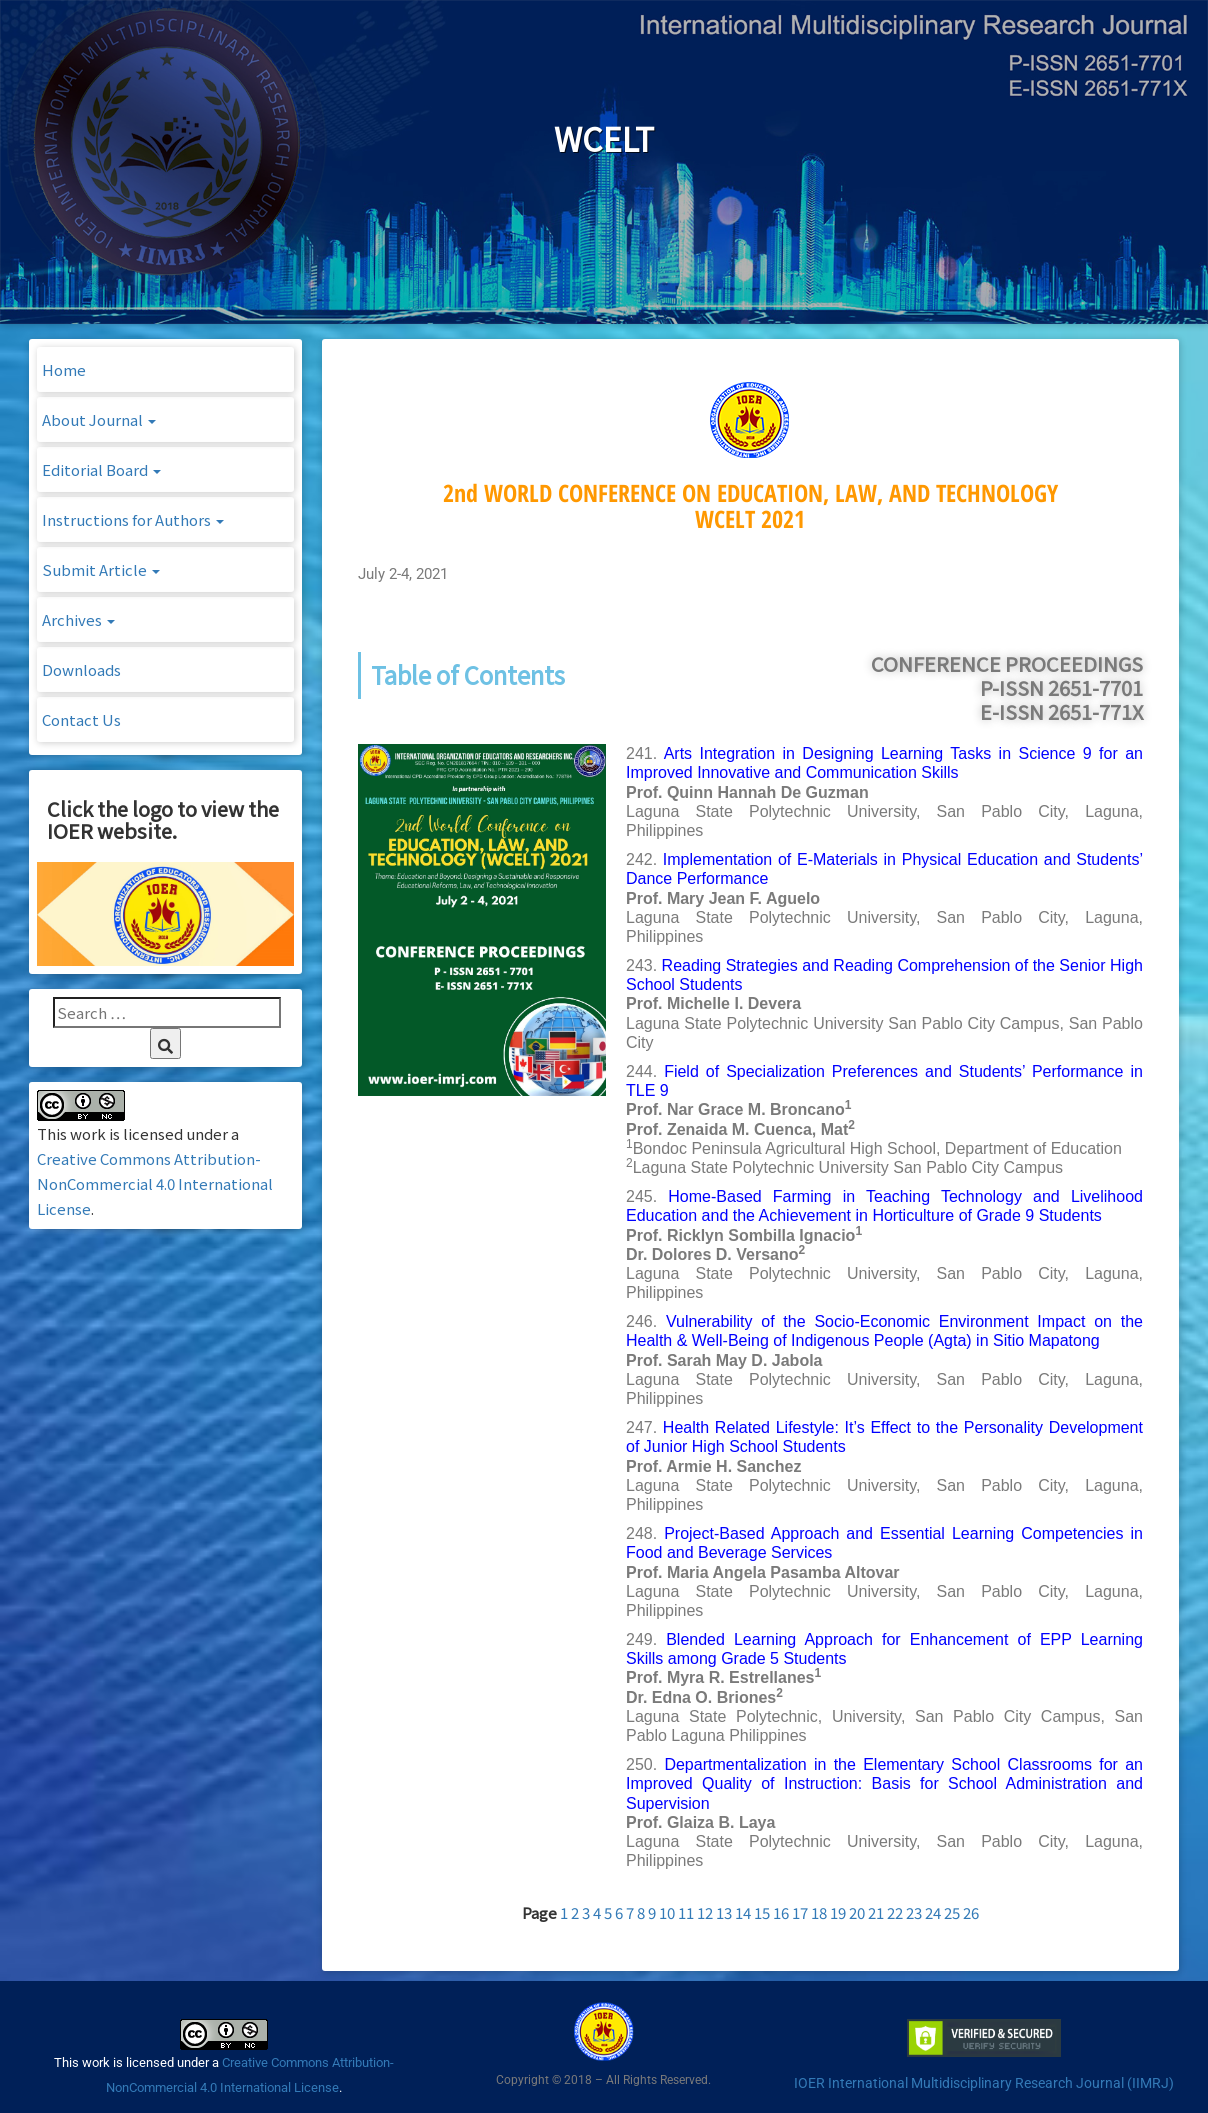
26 (971, 1912)
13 (724, 1912)
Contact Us (81, 719)
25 (952, 1912)
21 (876, 1912)
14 (743, 1912)
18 (819, 1912)
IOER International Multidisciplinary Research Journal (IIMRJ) (984, 2083)
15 (762, 1912)
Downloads (81, 669)
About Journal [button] (99, 419)
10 (667, 1912)
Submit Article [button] (101, 569)
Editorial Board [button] (101, 469)
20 (857, 1912)
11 (686, 1912)
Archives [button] (78, 619)
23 (914, 1912)
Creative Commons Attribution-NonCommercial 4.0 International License (155, 1183)
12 (705, 1912)
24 (933, 1912)
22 (895, 1912)
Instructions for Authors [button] (133, 519)
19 (838, 1912)
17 (800, 1912)
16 (781, 1912)
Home (64, 369)
